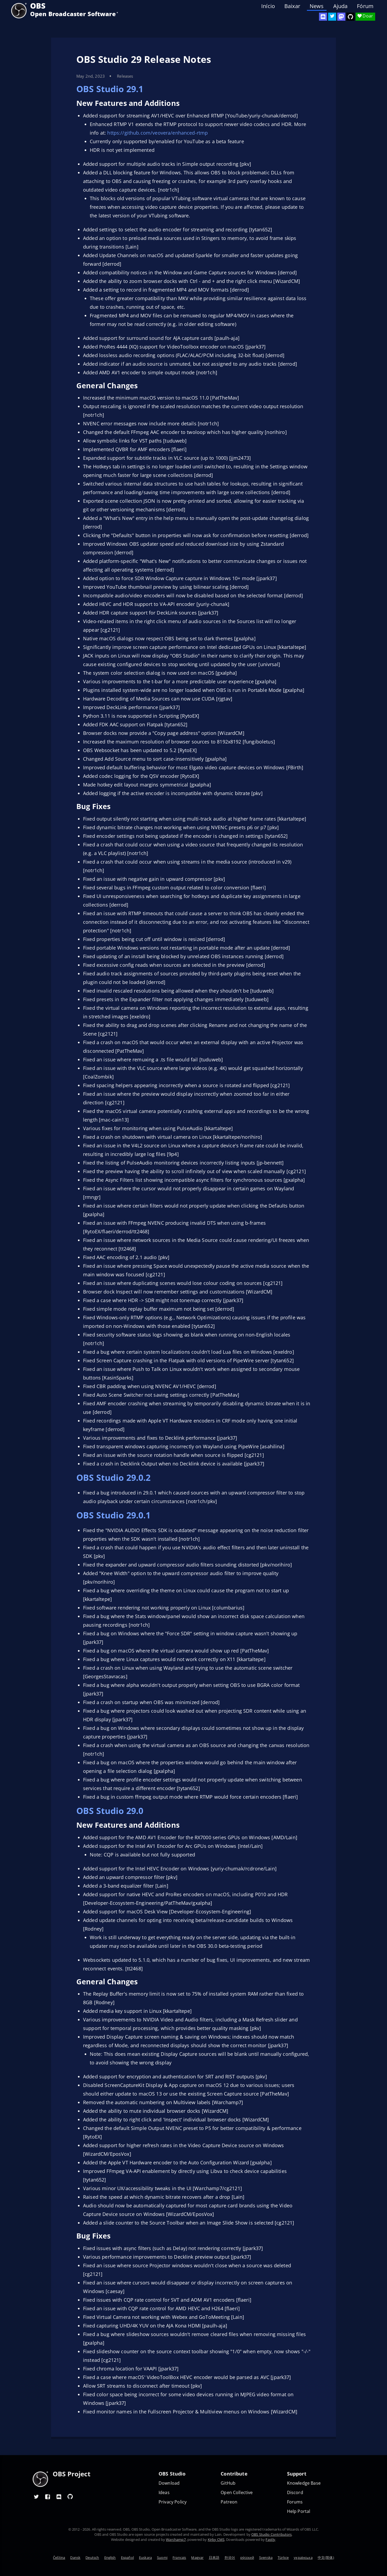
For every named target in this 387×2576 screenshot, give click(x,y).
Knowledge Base (304, 2483)
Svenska (266, 2557)
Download (169, 2483)
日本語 (214, 2557)
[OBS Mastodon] (341, 17)
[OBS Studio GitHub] (350, 17)
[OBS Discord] (323, 17)
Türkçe (283, 2557)
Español (127, 2557)
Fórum (365, 6)
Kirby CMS (216, 2539)
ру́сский (247, 2557)
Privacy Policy (173, 2502)
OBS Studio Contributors (271, 2534)
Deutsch (92, 2557)
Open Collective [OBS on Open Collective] (237, 2492)
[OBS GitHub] (70, 2496)
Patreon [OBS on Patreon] (229, 2502)
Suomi (162, 2557)
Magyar (197, 2557)
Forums (295, 2502)
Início (268, 6)
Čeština (59, 2557)
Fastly (270, 2539)
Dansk (75, 2557)
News (317, 6)
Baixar (292, 6)
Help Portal (298, 2511)
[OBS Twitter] (332, 17)
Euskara (145, 2557)
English (110, 2557)
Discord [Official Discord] (295, 2492)
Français (179, 2557)
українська (303, 2557)
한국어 (229, 2557)
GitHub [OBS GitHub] (228, 2483)
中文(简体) (326, 2557)
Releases (125, 76)
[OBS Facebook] (48, 2496)
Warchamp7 (175, 2539)
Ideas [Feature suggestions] (164, 2492)
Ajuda (340, 6)
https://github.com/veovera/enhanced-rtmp (157, 133)
